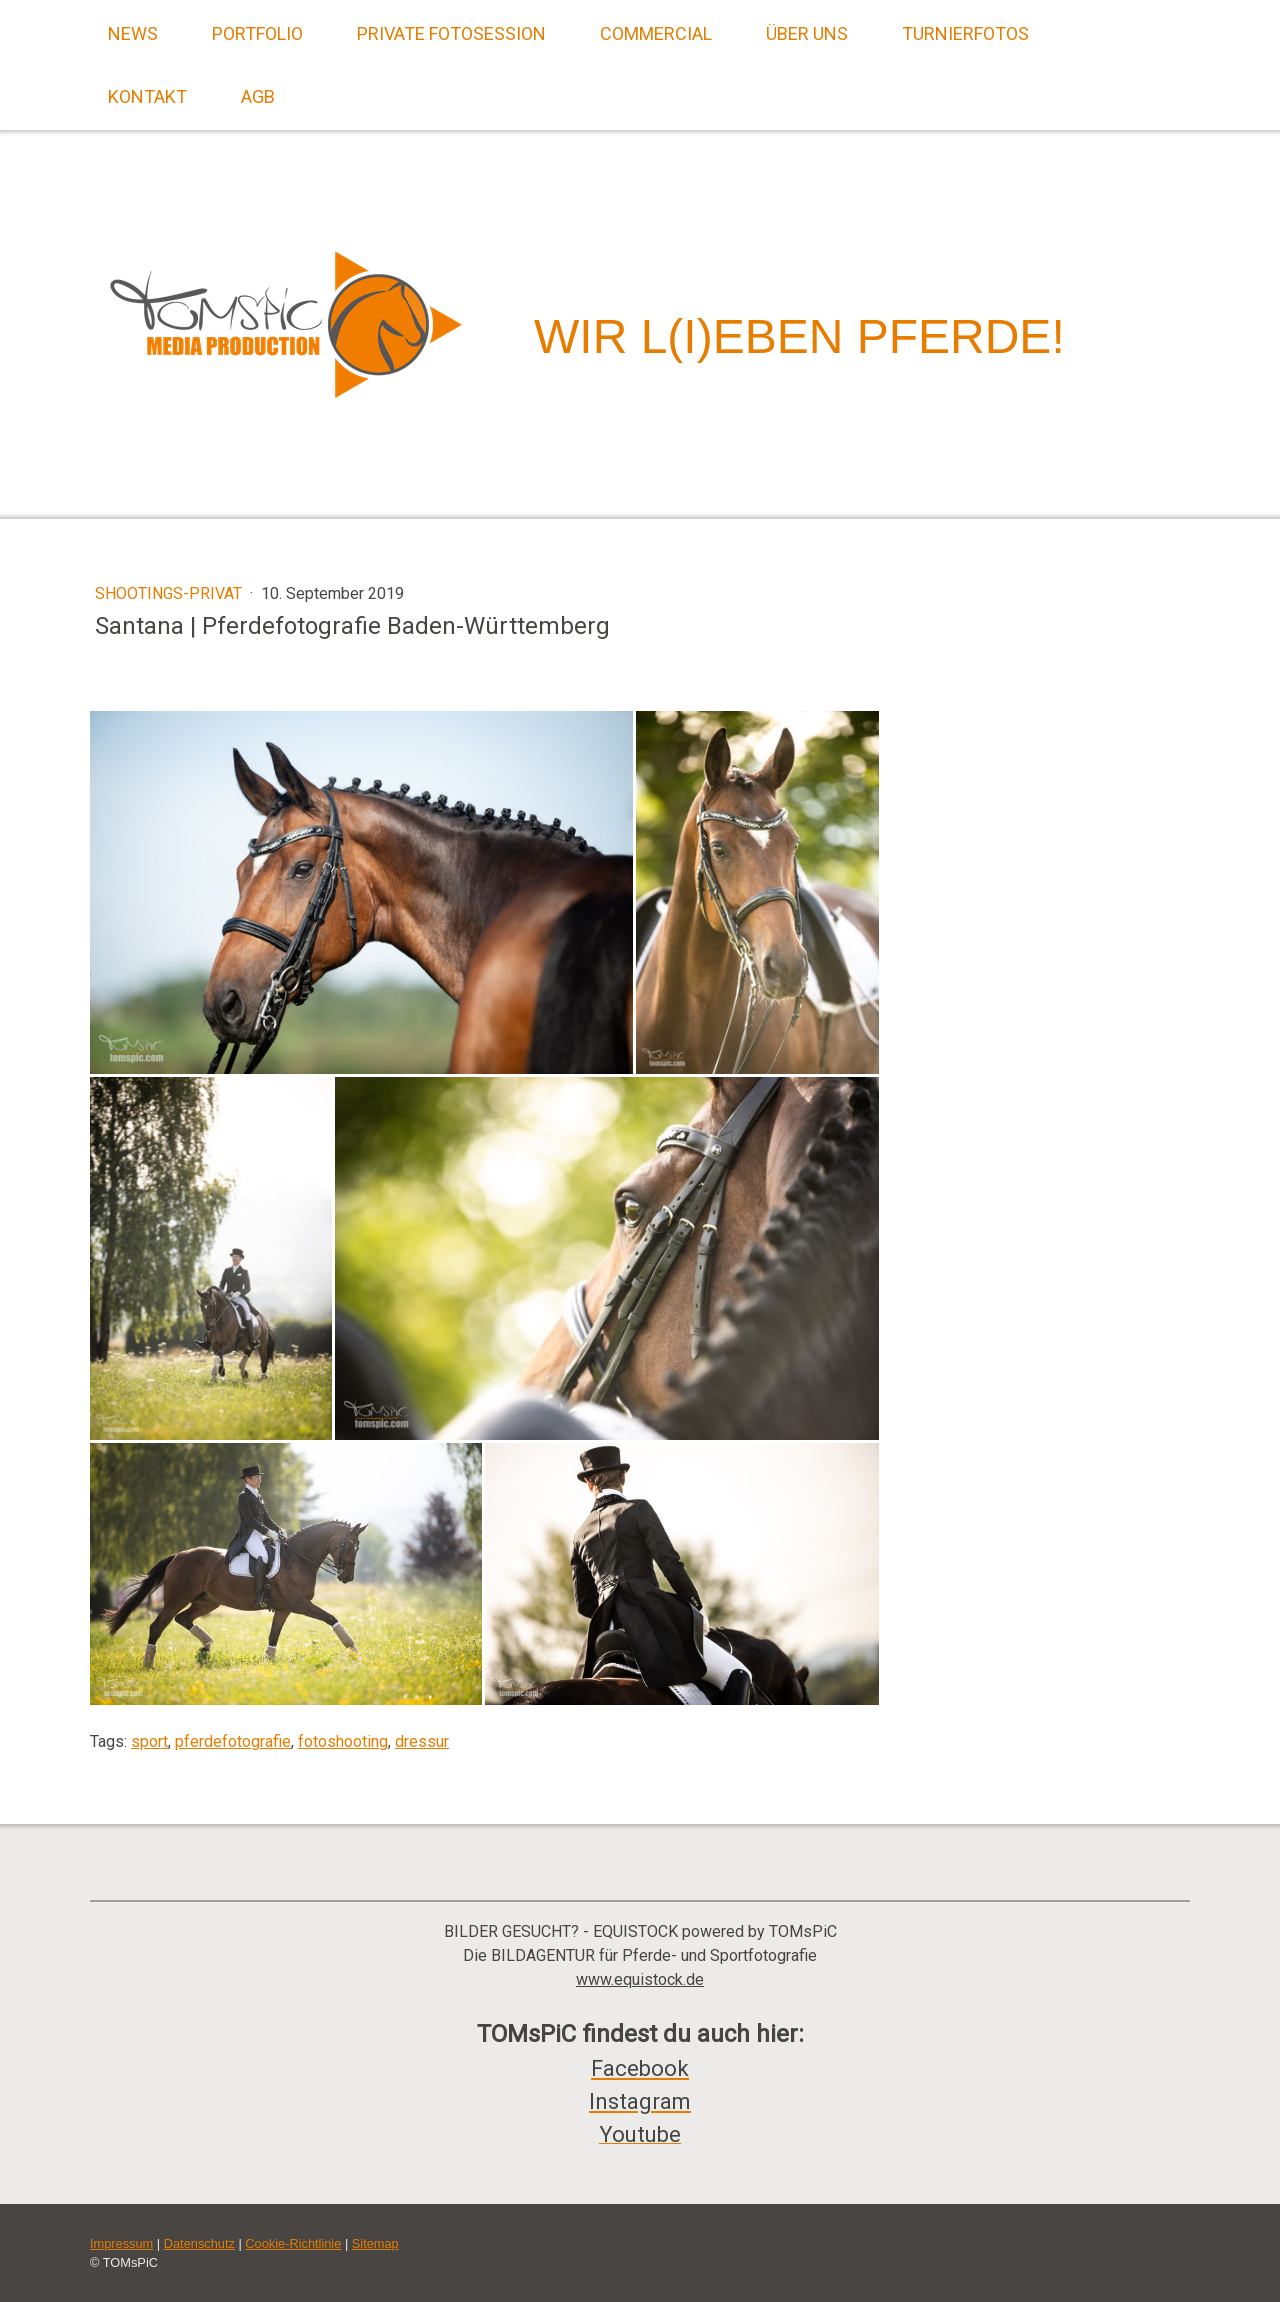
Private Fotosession (451, 33)
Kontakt (147, 96)
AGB (258, 96)
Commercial (656, 33)
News (133, 33)
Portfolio (257, 33)
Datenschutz (199, 2243)
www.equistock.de (640, 1979)
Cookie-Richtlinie (293, 2243)
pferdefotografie (233, 1741)
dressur (422, 1741)
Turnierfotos (965, 33)
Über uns (807, 33)
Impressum (121, 2243)
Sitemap (375, 2243)
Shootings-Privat (170, 593)
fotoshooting (343, 1741)
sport (149, 1741)
